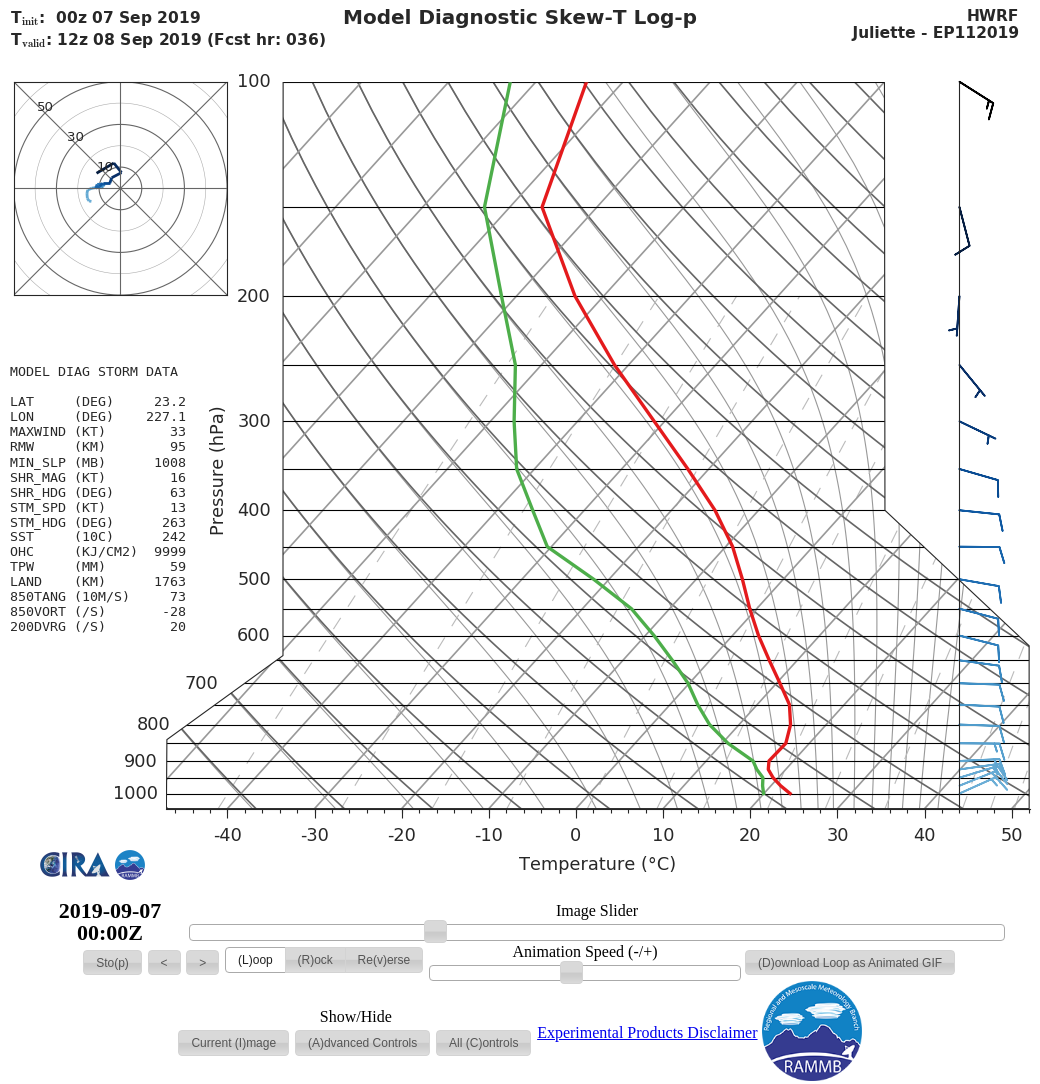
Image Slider (597, 911)
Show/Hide (356, 1017)
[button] (112, 963)
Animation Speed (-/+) (585, 952)
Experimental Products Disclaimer (647, 1032)
